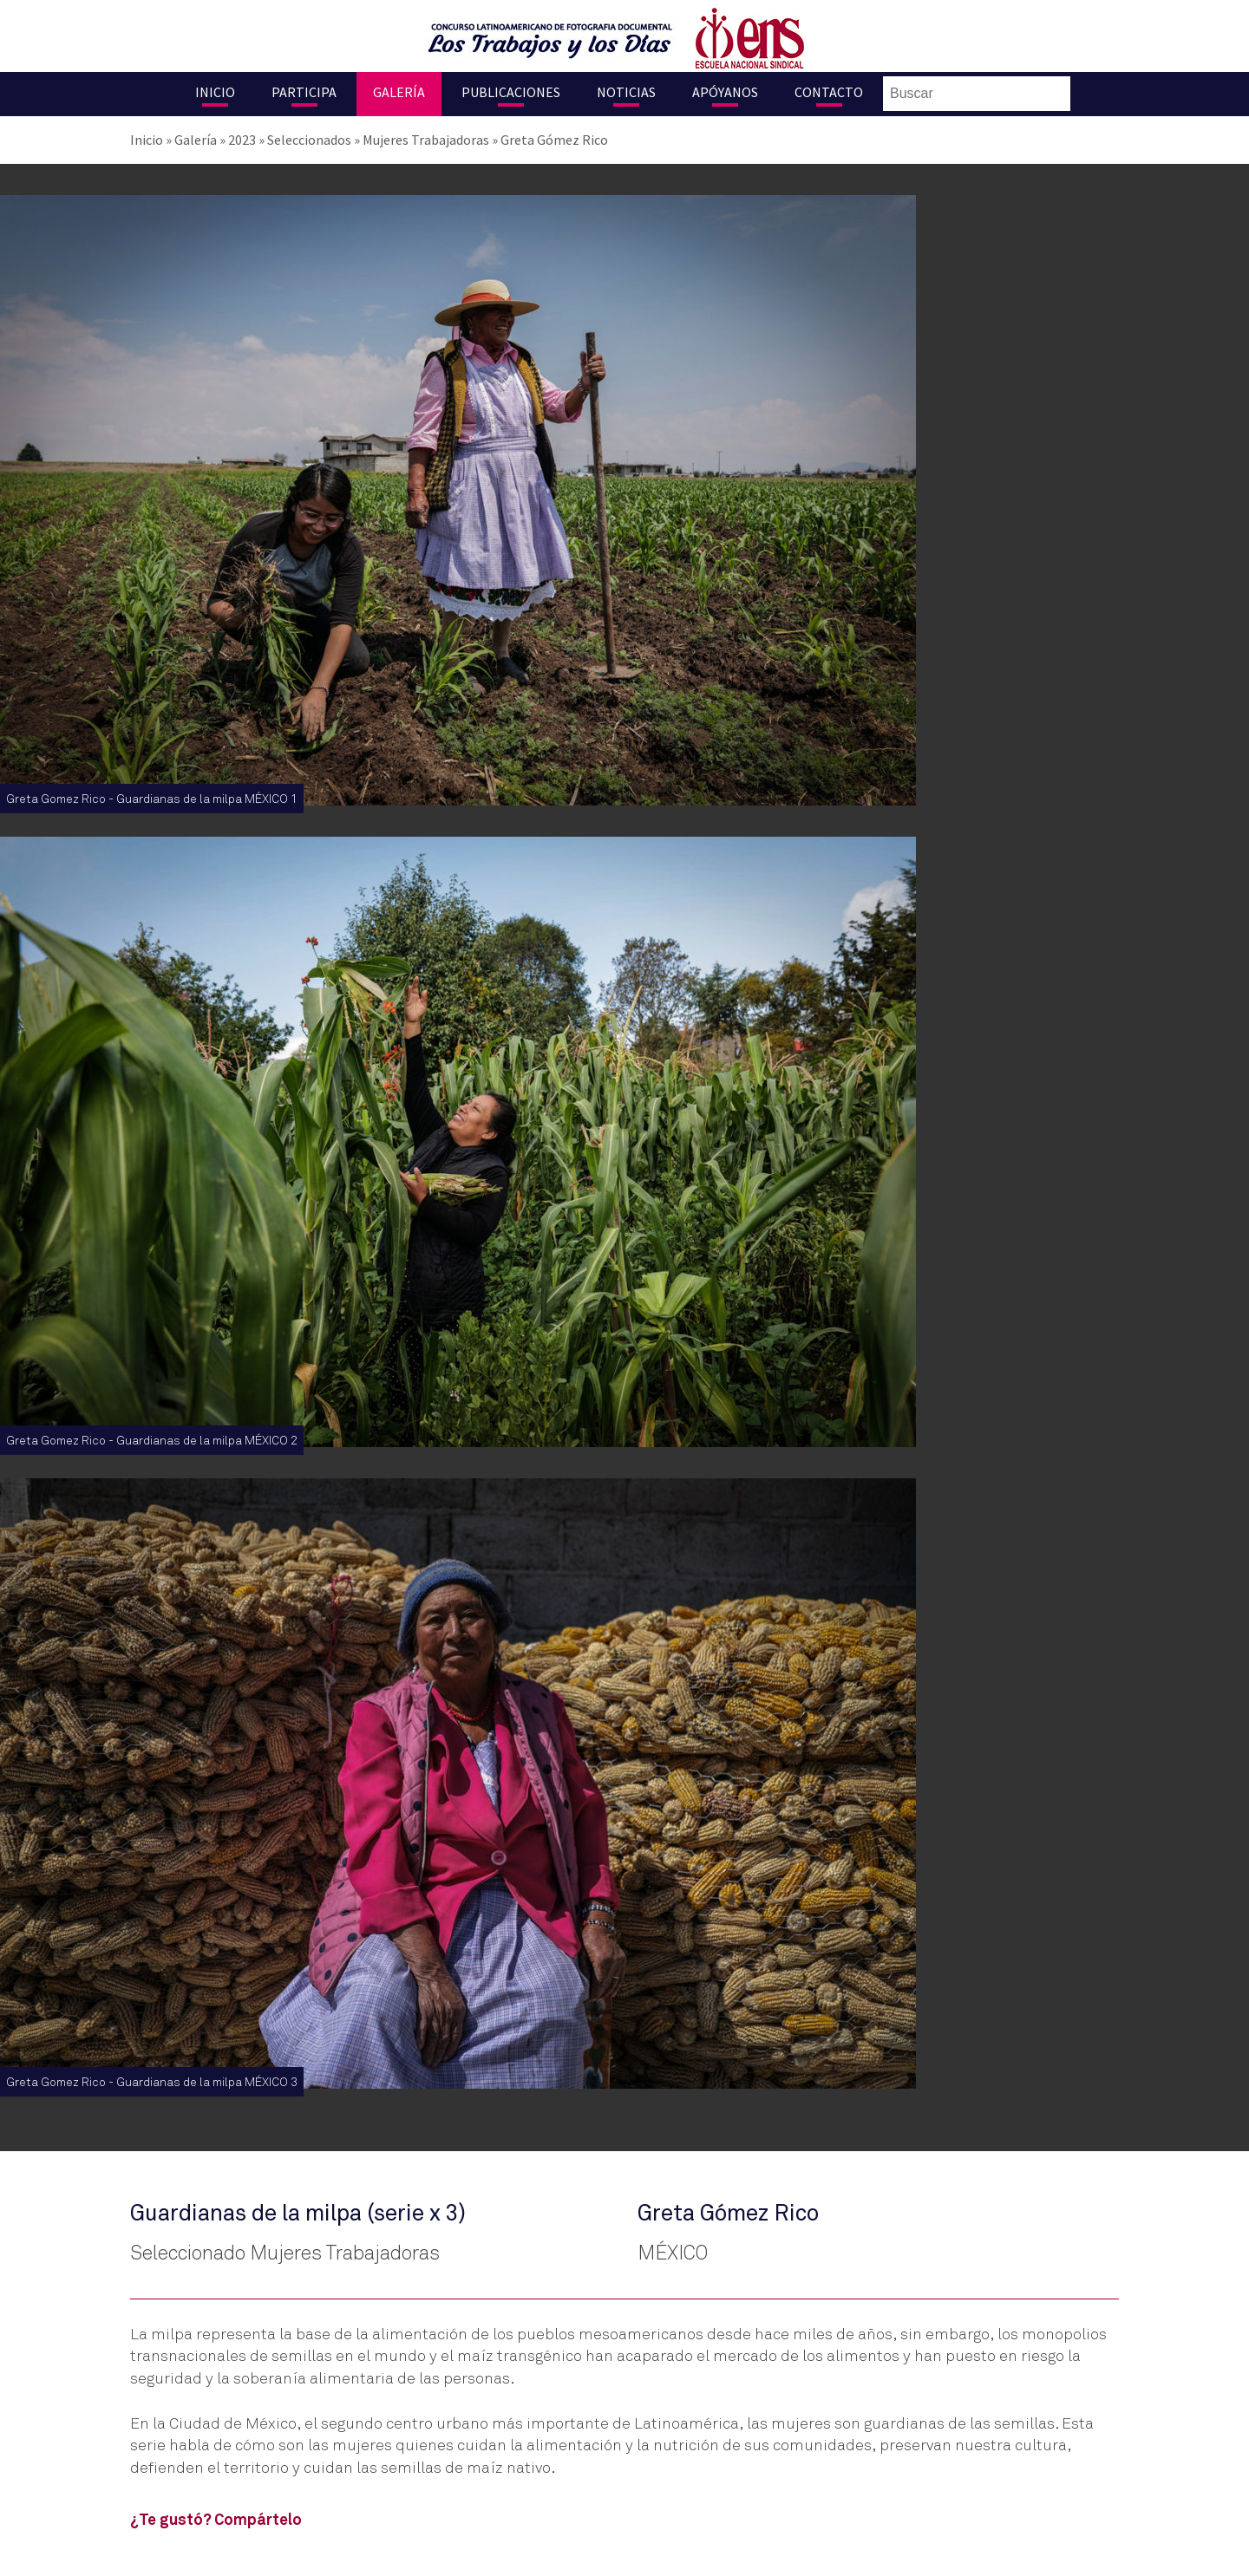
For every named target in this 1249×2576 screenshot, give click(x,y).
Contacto (829, 92)
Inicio (215, 92)
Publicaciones (510, 92)
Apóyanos (725, 92)
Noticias (626, 92)
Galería (399, 92)
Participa (304, 92)
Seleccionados (309, 139)
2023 (242, 139)
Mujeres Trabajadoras (426, 139)
